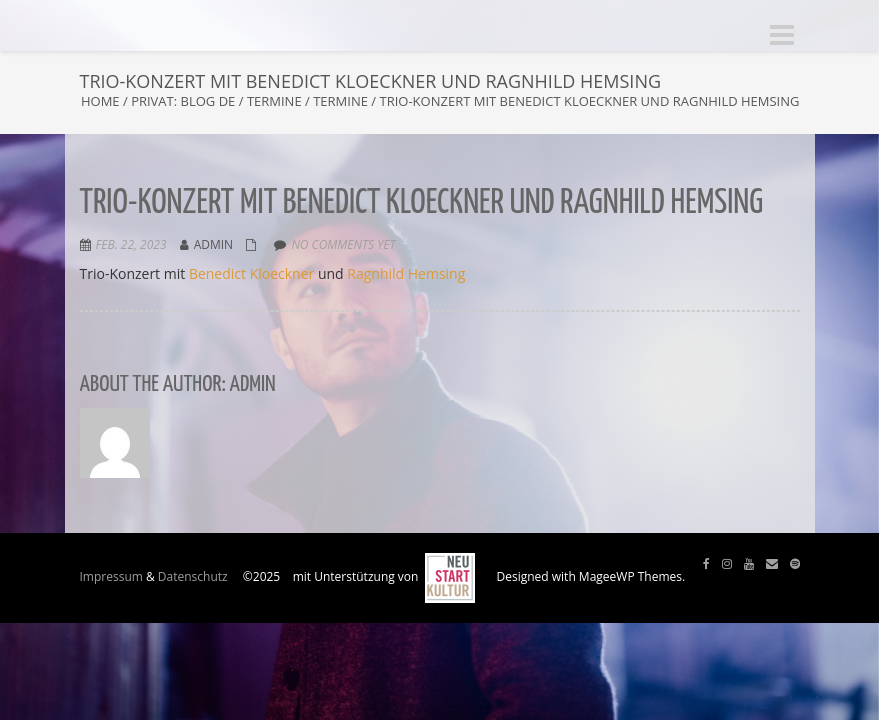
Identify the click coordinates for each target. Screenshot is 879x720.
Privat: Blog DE (183, 101)
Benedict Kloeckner (251, 273)
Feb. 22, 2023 (131, 244)
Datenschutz (193, 576)
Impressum (111, 576)
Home (100, 101)
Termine (274, 101)
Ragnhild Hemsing (406, 273)
